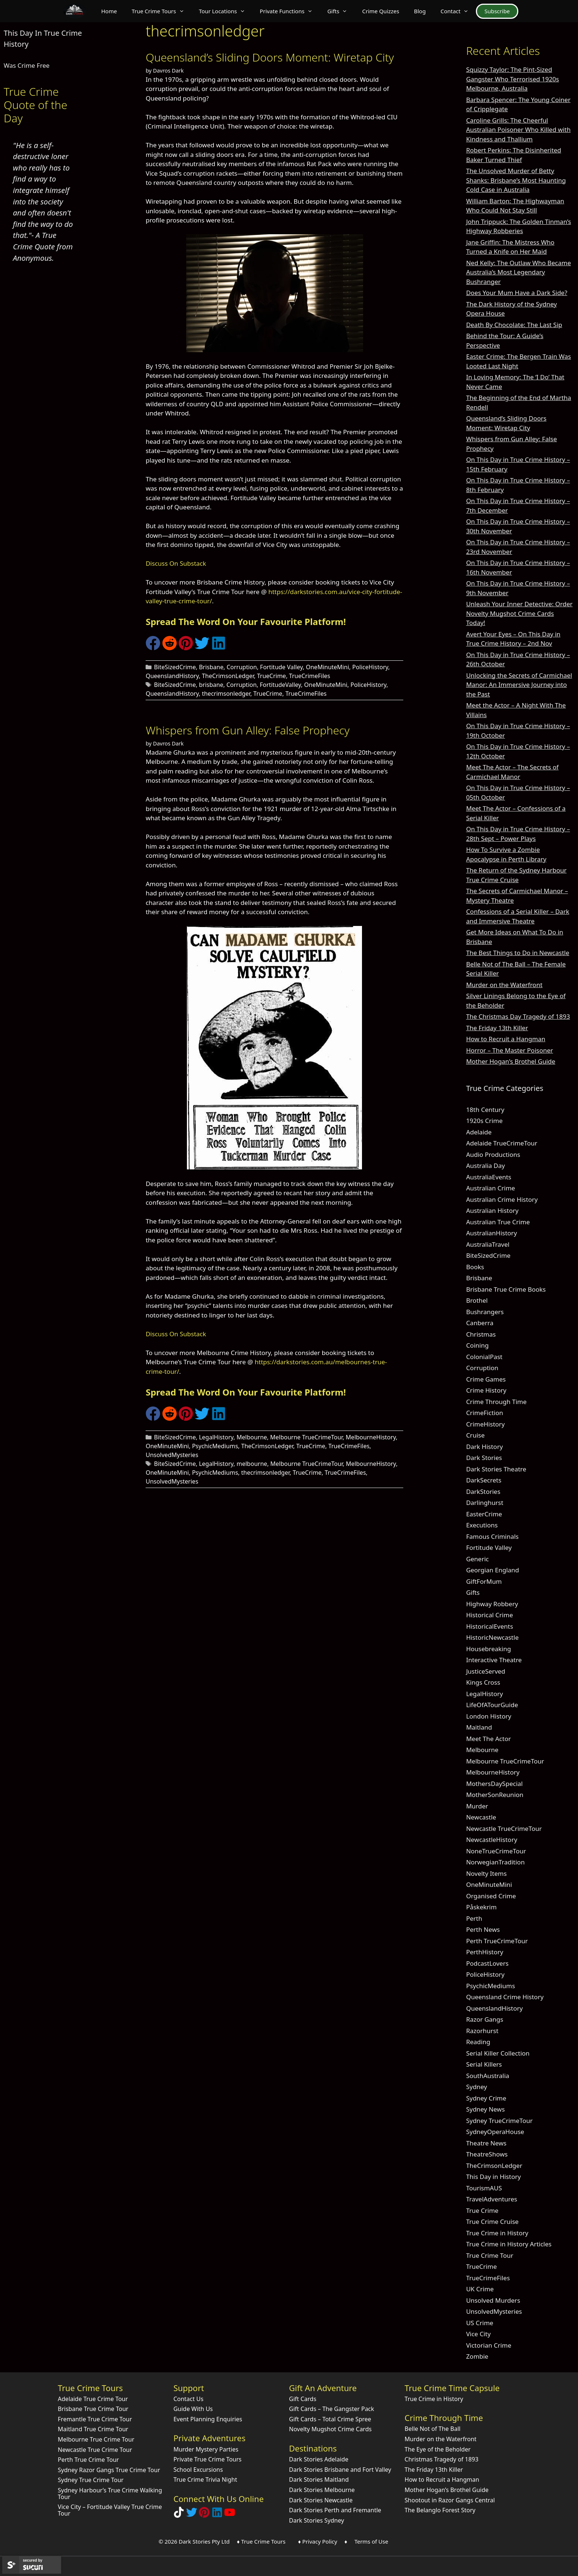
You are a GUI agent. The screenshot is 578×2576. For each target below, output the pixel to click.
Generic (477, 1559)
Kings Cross (483, 1682)
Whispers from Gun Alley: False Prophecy (247, 730)
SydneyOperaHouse (495, 2131)
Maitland (479, 1727)
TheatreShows (487, 2154)
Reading (478, 2042)
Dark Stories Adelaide (318, 2459)
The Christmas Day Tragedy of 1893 (518, 1016)
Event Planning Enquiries (207, 2419)
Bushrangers (485, 1312)
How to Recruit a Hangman (505, 1039)
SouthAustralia (487, 2075)
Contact (458, 11)
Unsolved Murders (493, 2300)
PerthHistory (484, 1952)
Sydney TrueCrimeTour (499, 2120)
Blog (420, 11)
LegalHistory (216, 1437)
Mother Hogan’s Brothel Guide (510, 1061)
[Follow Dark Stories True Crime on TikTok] (178, 2515)
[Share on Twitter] (202, 648)
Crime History (486, 1390)
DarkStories (483, 1491)
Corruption (242, 667)
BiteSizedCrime (175, 667)
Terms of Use (371, 2541)
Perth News (483, 1929)
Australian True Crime (498, 1222)
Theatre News (486, 2143)
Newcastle (481, 1817)
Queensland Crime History (504, 1997)
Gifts (341, 11)
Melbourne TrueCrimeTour (306, 1437)
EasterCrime (484, 1514)
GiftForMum (484, 1581)
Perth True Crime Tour (88, 2460)
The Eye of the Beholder (438, 2449)
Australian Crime (490, 1188)
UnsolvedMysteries (172, 1455)
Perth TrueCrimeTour (496, 1941)
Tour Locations (226, 11)
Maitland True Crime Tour (93, 2429)
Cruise (475, 1435)
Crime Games (486, 1379)
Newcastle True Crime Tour (95, 2450)
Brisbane (211, 667)
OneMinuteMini (327, 667)
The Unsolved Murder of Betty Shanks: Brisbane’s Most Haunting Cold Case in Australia (516, 180)
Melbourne (252, 1437)
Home (109, 11)
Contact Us (188, 2399)
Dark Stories (484, 1457)
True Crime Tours (161, 11)
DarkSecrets (483, 1480)
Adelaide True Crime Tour (93, 2399)
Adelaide (478, 1132)
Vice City (478, 2334)
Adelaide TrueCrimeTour (501, 1143)
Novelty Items (486, 1873)
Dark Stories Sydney (316, 2520)
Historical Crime (489, 1615)
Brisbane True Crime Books (506, 1289)
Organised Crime (491, 1896)
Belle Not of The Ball (433, 2429)
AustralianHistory (491, 1233)
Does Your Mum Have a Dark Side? (516, 292)
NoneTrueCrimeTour (496, 1851)
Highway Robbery (492, 1604)
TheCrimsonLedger (228, 676)
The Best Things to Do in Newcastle (517, 952)
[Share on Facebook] (153, 648)
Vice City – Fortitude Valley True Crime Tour (110, 2510)
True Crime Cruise (492, 2221)
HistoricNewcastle (492, 1637)
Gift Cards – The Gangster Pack (331, 2409)
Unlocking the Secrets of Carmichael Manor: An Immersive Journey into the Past (519, 684)
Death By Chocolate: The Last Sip (514, 324)
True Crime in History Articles (508, 2244)
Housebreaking (488, 1649)
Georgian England (492, 1570)
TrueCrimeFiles (309, 676)
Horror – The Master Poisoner (509, 1050)
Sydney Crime (486, 2098)
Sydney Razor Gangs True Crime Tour (109, 2470)
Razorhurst (482, 2030)
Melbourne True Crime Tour (96, 2439)
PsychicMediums (215, 1446)
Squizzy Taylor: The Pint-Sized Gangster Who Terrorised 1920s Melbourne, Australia (512, 78)
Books (475, 1267)
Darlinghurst (484, 1502)
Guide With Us (193, 2409)
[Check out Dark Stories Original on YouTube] (229, 2515)
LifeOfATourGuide (492, 1705)
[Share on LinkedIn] (218, 648)
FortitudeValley (280, 685)
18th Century (485, 1109)
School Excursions (198, 2470)
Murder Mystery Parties (205, 2449)
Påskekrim (481, 1907)
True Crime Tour (489, 2255)
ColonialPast (484, 1356)
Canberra (479, 1323)
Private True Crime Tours (207, 2459)
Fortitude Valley (281, 667)
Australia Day (485, 1165)
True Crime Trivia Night (205, 2479)
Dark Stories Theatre (496, 1469)
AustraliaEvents (488, 1177)
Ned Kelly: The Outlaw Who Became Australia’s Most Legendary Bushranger (518, 272)
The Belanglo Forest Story (440, 2510)
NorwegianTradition (495, 1862)
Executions (482, 1525)
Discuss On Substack (176, 563)
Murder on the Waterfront (504, 984)
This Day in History (493, 2176)
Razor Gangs (484, 2019)
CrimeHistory (485, 1424)
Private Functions (290, 11)
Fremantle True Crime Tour (95, 2419)
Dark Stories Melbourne (322, 2490)
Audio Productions (493, 1154)
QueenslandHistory (172, 676)
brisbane (211, 685)
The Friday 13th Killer (497, 1028)
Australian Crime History (501, 1199)
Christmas (481, 1334)
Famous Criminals (492, 1536)
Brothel (477, 1300)
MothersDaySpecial (494, 1783)
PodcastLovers (487, 1963)
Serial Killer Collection (497, 2053)
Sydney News (485, 2109)
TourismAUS (484, 2188)
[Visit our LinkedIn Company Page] (217, 2515)
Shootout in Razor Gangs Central (450, 2500)
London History (488, 1716)
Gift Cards (302, 2399)
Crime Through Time (496, 1401)
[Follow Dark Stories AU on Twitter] (191, 2515)
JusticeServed (485, 1671)
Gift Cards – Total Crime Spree (330, 2419)
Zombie (477, 2356)
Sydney (476, 2086)
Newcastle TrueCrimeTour (504, 1828)
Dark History (484, 1446)
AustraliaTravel (487, 1244)
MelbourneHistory (371, 1437)
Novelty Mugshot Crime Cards (330, 2429)
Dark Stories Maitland (319, 2479)
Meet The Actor (488, 1738)
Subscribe (497, 11)
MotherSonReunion (494, 1794)
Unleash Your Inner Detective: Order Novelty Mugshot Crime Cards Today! (519, 613)
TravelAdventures (491, 2199)
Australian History (492, 1210)
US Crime (479, 2323)
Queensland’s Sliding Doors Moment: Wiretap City (270, 57)
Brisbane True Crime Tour (93, 2409)
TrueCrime (271, 676)
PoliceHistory (370, 667)
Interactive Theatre (494, 1660)
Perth (474, 1918)
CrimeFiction (484, 1412)
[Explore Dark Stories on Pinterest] (204, 2515)
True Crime (482, 2210)
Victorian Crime (488, 2345)
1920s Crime (484, 1120)
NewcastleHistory (491, 1839)
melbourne (252, 1464)
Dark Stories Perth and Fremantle (335, 2510)
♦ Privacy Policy (317, 2541)
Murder (477, 1806)
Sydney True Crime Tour (90, 2480)
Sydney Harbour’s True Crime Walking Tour (110, 2493)
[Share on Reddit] (169, 648)
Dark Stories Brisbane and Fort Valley (340, 2470)
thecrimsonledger (226, 693)
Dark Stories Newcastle (320, 2500)
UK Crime (480, 2289)
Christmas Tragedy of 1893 (441, 2459)
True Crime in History (497, 2233)
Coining (477, 1345)
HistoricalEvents (489, 1626)
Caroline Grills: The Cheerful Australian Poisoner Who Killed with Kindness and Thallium (518, 129)
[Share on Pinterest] (185, 648)
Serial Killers (484, 2064)
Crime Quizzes (380, 11)
